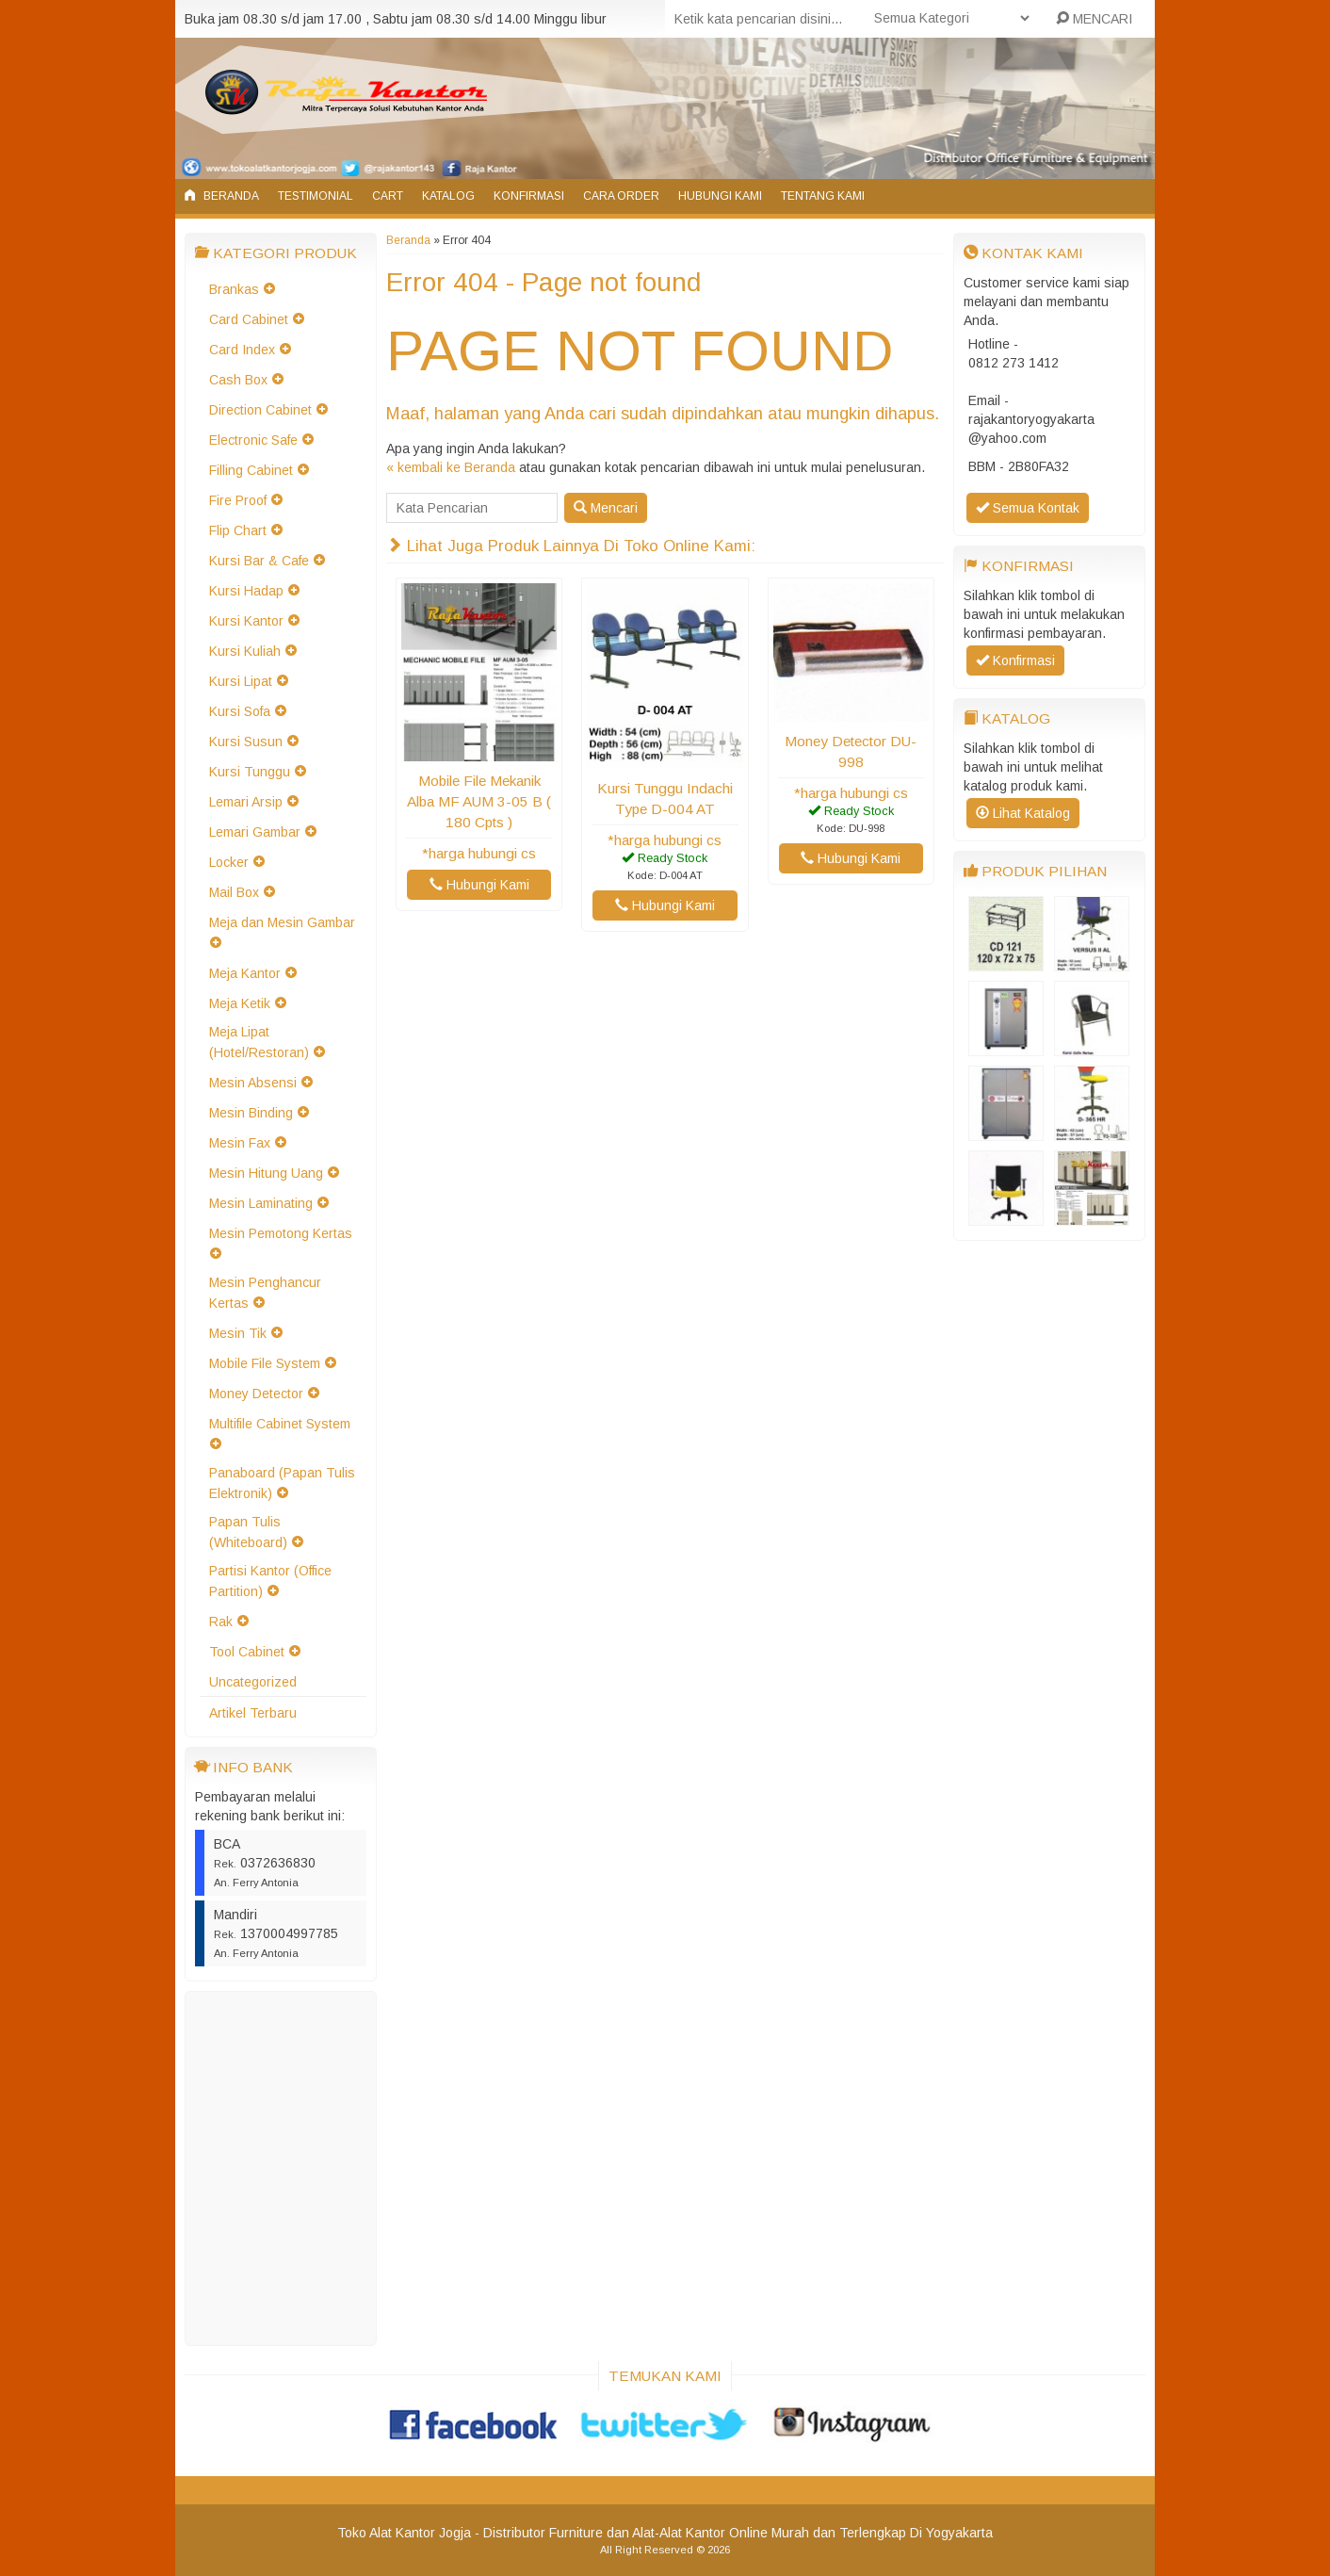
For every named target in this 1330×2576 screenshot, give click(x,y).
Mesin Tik (238, 1333)
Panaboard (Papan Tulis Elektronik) (282, 1483)
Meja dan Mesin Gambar (282, 922)
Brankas (234, 289)
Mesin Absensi (253, 1082)
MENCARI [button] (1094, 18)
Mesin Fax (239, 1142)
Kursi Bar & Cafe (259, 560)
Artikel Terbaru (253, 1712)
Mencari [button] (606, 507)
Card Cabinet (248, 319)
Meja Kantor (245, 973)
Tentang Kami (823, 196)
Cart (387, 196)
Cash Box (238, 379)
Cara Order (621, 196)
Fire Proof (238, 500)
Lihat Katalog (1023, 813)
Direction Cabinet (260, 409)
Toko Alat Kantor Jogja (404, 2532)
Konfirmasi (529, 196)
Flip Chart (238, 530)
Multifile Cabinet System (279, 1423)
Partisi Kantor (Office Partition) (270, 1581)
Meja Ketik (239, 1003)
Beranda (222, 196)
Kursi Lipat (240, 681)
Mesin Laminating (261, 1203)
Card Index (242, 349)
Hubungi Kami (720, 196)
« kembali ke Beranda (450, 467)
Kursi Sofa (239, 711)
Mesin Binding (251, 1112)
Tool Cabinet (246, 1651)
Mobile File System (264, 1363)
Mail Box (234, 892)
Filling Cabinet (251, 470)
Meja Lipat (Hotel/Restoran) (259, 1042)
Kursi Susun (246, 741)
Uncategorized (253, 1681)
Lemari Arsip (246, 801)
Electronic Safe (253, 440)
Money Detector (256, 1393)
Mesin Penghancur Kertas (265, 1293)
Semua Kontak (1027, 507)
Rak (221, 1621)
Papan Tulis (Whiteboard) (248, 1532)
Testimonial (315, 196)
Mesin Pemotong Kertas (280, 1233)
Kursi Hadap (246, 590)
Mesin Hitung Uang (266, 1173)
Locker (229, 862)
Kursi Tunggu (249, 771)
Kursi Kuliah (245, 651)
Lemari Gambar (254, 832)
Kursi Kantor (246, 620)
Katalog (448, 196)
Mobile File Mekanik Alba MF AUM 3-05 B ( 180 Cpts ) (479, 801)
